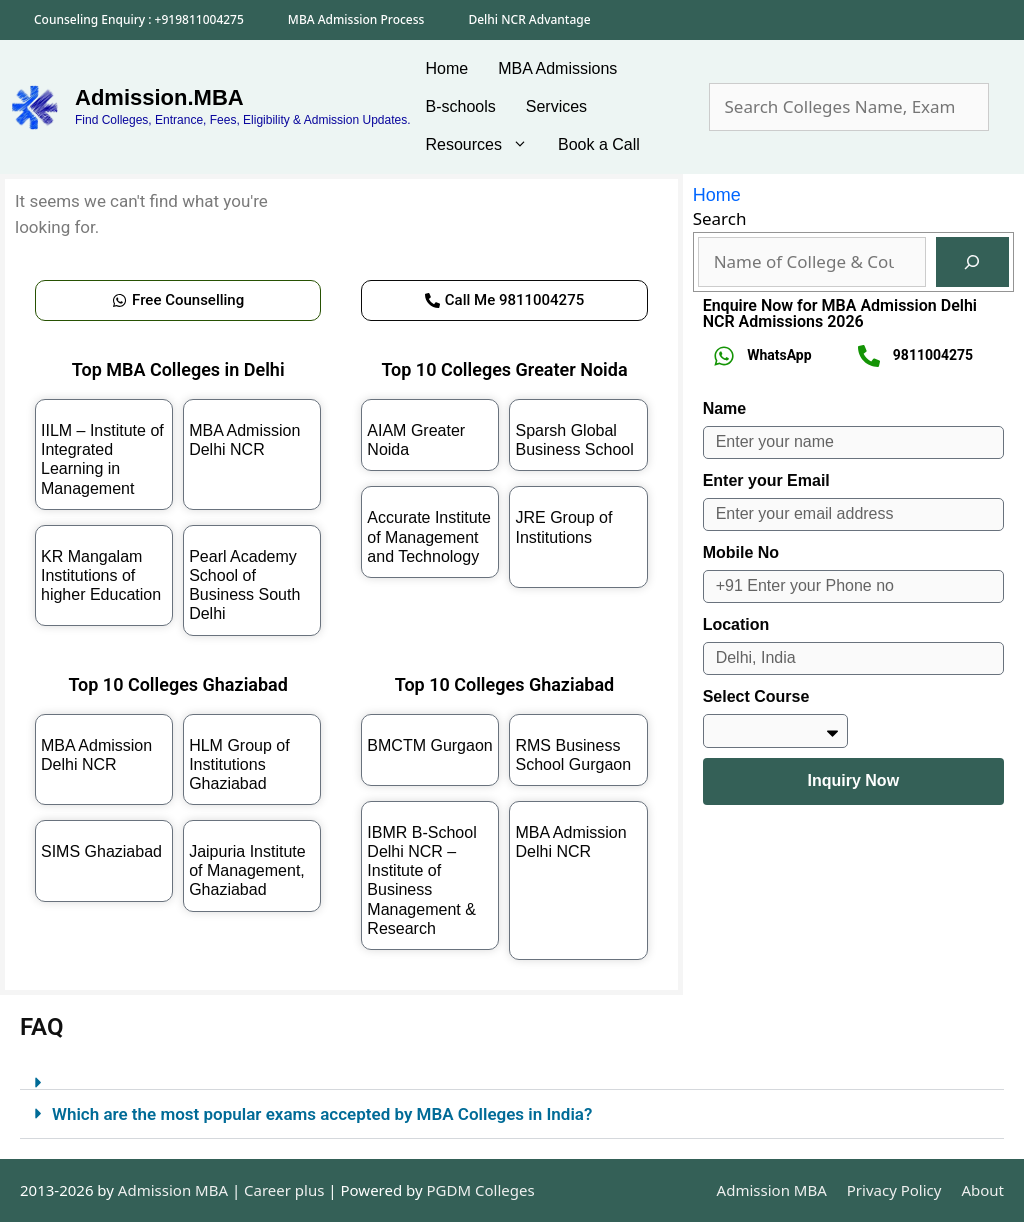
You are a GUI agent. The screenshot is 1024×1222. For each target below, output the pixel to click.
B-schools (461, 106)
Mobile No (741, 552)
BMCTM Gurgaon (429, 745)
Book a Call (599, 144)
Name (725, 408)
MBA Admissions (557, 68)
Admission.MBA (159, 97)
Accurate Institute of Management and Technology (429, 536)
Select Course (756, 696)
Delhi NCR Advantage (529, 19)
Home (447, 68)
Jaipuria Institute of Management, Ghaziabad (247, 870)
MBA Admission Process (356, 19)
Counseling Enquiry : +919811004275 (139, 19)
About (982, 1190)
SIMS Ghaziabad (101, 851)
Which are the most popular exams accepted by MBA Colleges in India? (322, 1114)
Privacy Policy (894, 1190)
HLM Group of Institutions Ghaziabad (239, 764)
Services (556, 106)
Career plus (284, 1190)
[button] (512, 1074)
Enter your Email (766, 480)
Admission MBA (772, 1190)
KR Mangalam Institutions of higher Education (101, 575)
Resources (484, 145)
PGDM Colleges (481, 1190)
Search (720, 218)
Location (736, 624)
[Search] (972, 262)
